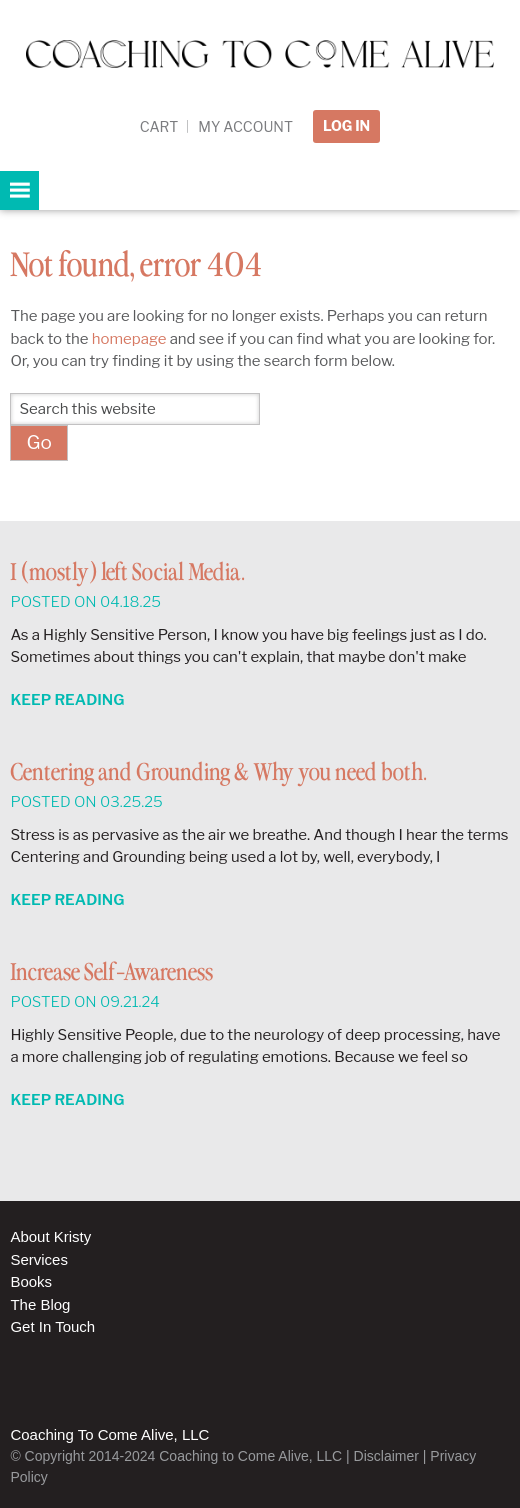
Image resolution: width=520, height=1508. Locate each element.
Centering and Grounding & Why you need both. (218, 773)
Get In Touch (52, 1326)
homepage (129, 339)
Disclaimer (386, 1456)
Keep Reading (67, 700)
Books (31, 1281)
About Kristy (50, 1236)
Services (39, 1259)
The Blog (40, 1304)
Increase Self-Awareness (111, 973)
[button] (19, 190)
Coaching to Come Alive (260, 71)
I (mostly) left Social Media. (127, 573)
